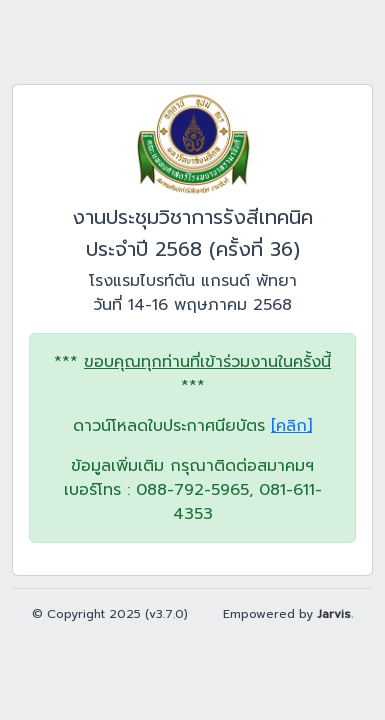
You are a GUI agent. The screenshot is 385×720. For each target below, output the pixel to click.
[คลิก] (291, 426)
